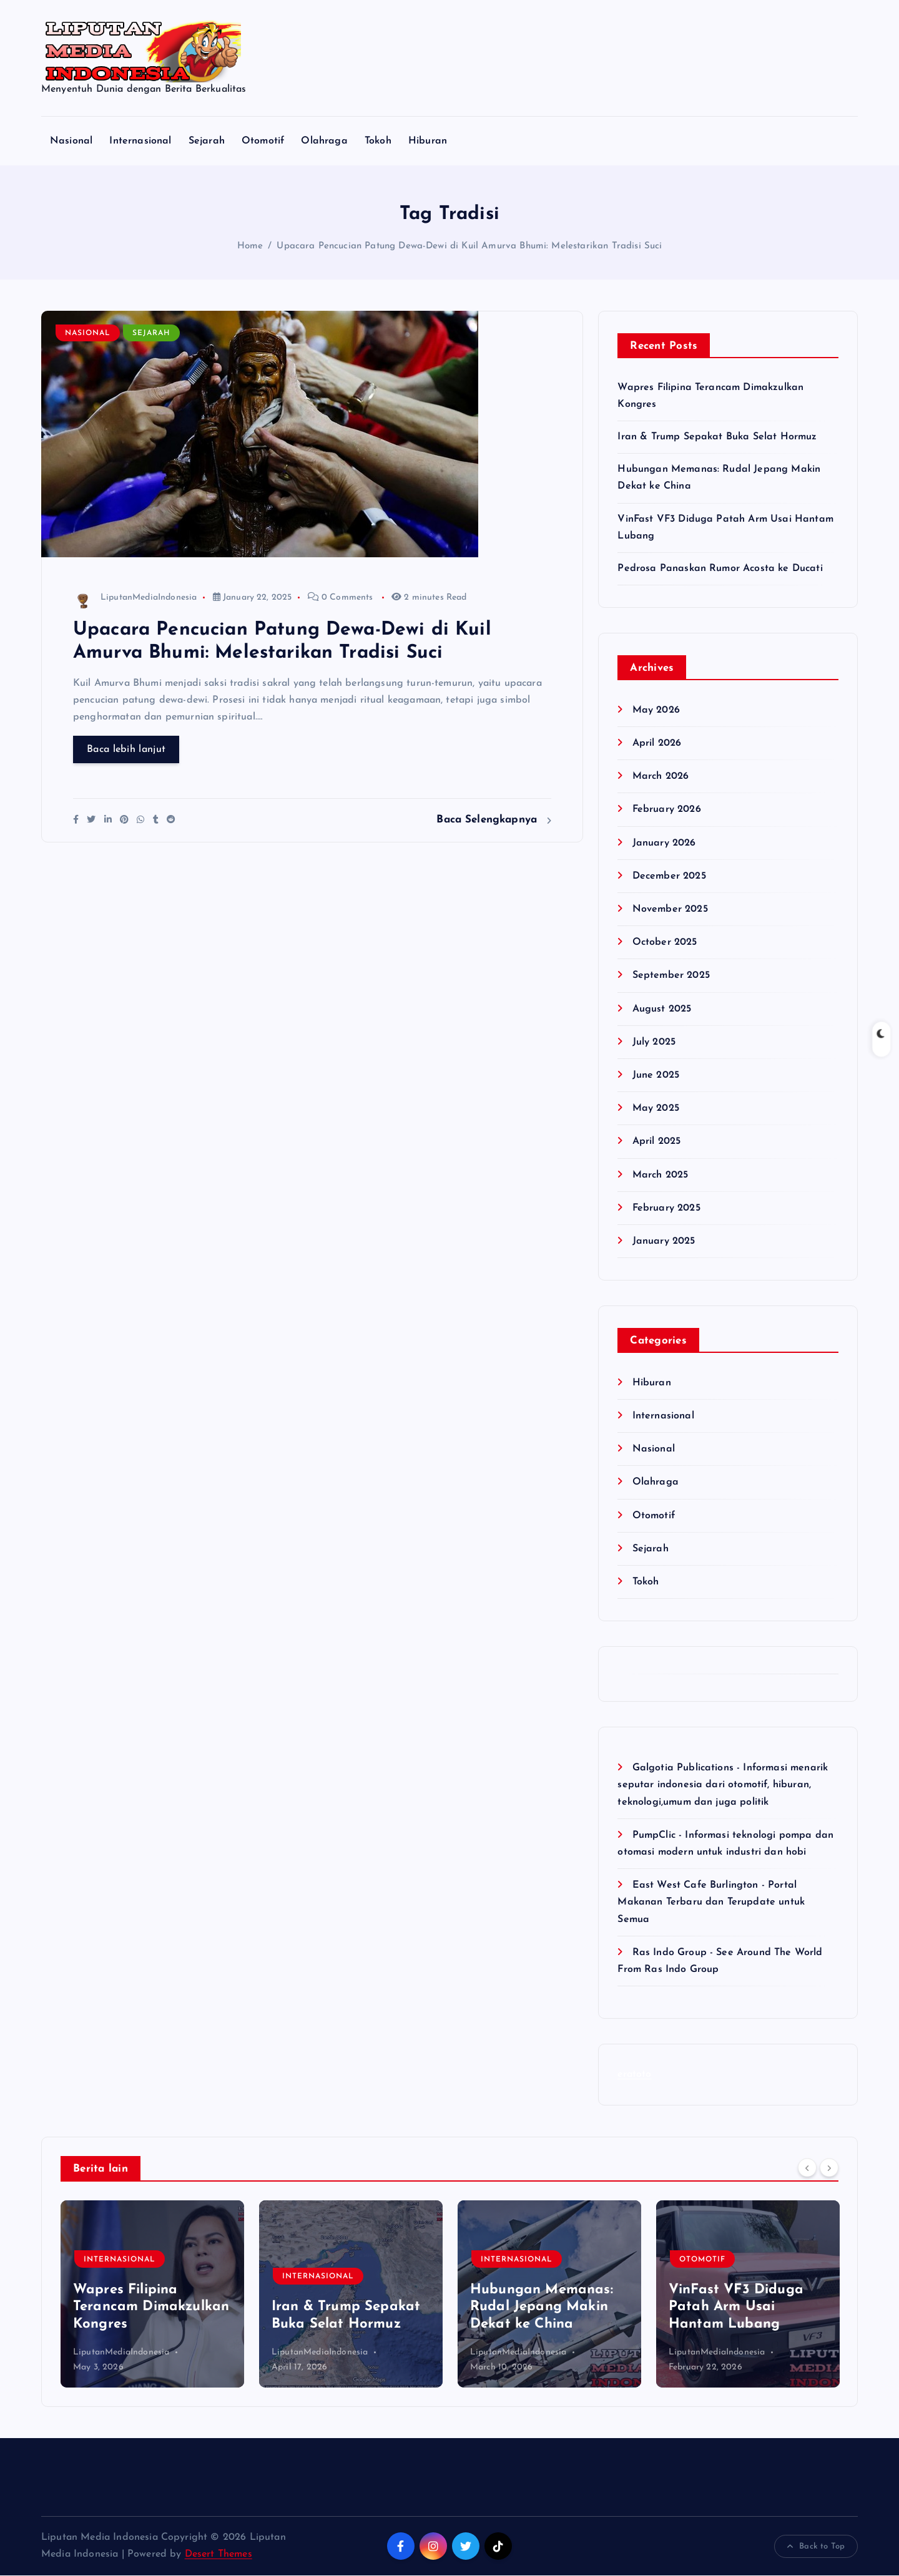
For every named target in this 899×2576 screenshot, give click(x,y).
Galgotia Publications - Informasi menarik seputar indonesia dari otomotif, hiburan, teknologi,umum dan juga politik (722, 1785)
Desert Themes (218, 2554)
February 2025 (666, 1208)
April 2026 (657, 743)
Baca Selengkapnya (493, 820)
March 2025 (660, 1175)
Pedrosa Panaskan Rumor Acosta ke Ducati (719, 568)
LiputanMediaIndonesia (135, 598)
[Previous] (807, 2168)
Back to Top (816, 2546)
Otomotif (263, 141)
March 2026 (660, 776)
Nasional (71, 141)
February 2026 (666, 810)
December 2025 (669, 876)
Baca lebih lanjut (126, 750)
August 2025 (662, 1009)
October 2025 (664, 942)
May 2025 (655, 1108)
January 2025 (663, 1241)
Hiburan (427, 141)
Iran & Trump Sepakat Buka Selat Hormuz (717, 437)
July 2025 (653, 1042)
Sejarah (207, 141)
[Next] (829, 2168)
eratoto (634, 2074)
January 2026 (664, 843)
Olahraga (324, 141)
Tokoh (378, 141)
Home (250, 246)
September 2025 (671, 976)
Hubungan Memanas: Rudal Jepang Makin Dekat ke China (541, 2307)
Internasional (140, 141)
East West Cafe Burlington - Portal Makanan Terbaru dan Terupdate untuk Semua (711, 1902)
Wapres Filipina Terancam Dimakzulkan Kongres (151, 2307)
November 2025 (670, 909)
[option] (152, 2294)
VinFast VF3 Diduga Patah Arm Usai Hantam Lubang (736, 2307)
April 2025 (656, 1142)
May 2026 (656, 710)
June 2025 (655, 1075)
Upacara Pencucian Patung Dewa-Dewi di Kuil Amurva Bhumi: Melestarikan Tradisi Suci (469, 246)
